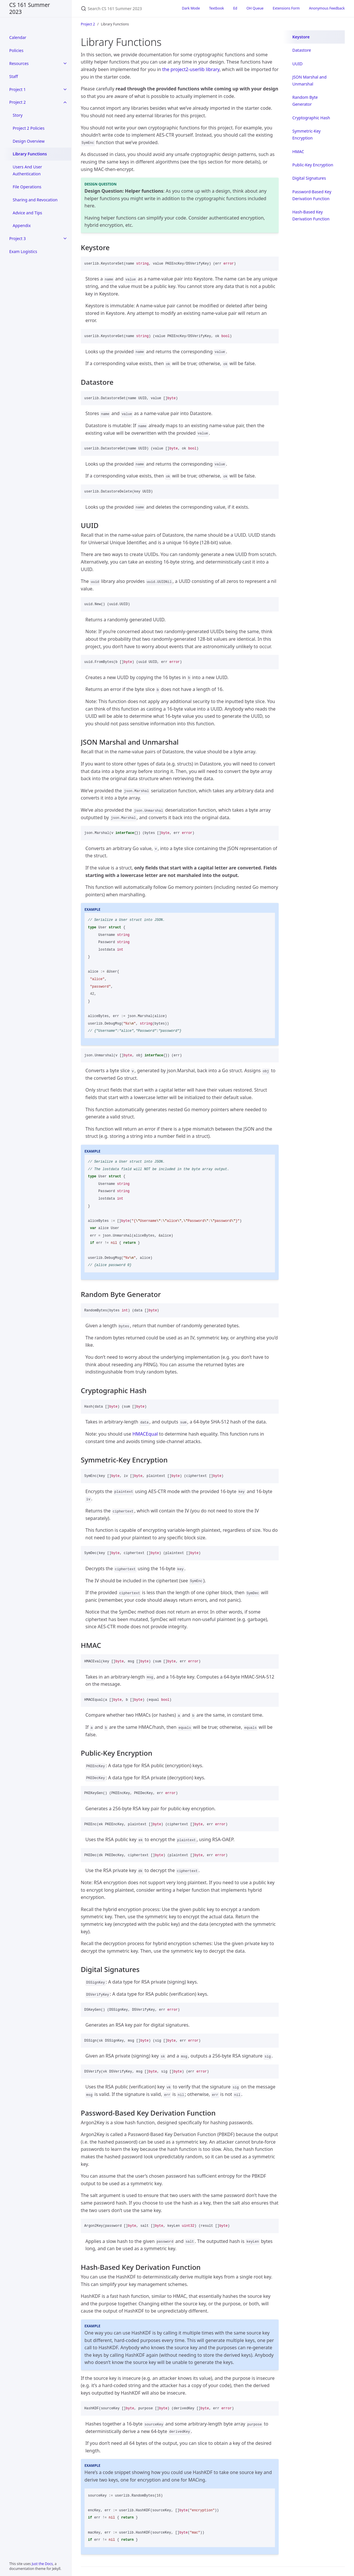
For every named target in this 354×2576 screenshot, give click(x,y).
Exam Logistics (23, 251)
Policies (16, 50)
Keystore (301, 37)
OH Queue (254, 8)
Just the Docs (42, 2563)
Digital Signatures (309, 178)
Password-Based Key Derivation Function (311, 195)
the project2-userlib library (191, 69)
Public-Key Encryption (312, 165)
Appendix (22, 225)
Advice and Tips (27, 212)
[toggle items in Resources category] (65, 63)
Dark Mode (191, 8)
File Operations (27, 186)
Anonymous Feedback (327, 8)
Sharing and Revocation (35, 199)
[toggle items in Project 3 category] (65, 238)
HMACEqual (145, 1434)
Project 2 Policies (28, 128)
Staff (13, 76)
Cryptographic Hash (311, 117)
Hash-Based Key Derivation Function (310, 215)
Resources (19, 63)
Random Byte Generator (305, 100)
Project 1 (17, 89)
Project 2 (17, 102)
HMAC (298, 151)
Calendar (17, 37)
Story (18, 115)
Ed (235, 8)
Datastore (301, 50)
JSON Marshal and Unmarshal (309, 80)
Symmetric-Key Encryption (306, 134)
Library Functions (30, 154)
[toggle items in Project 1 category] (65, 89)
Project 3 (17, 238)
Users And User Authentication (27, 170)
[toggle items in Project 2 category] (65, 102)
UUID (297, 63)
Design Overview (28, 141)
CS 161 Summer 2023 (29, 8)
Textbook (216, 8)
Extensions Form (286, 8)
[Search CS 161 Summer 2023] (124, 8)
